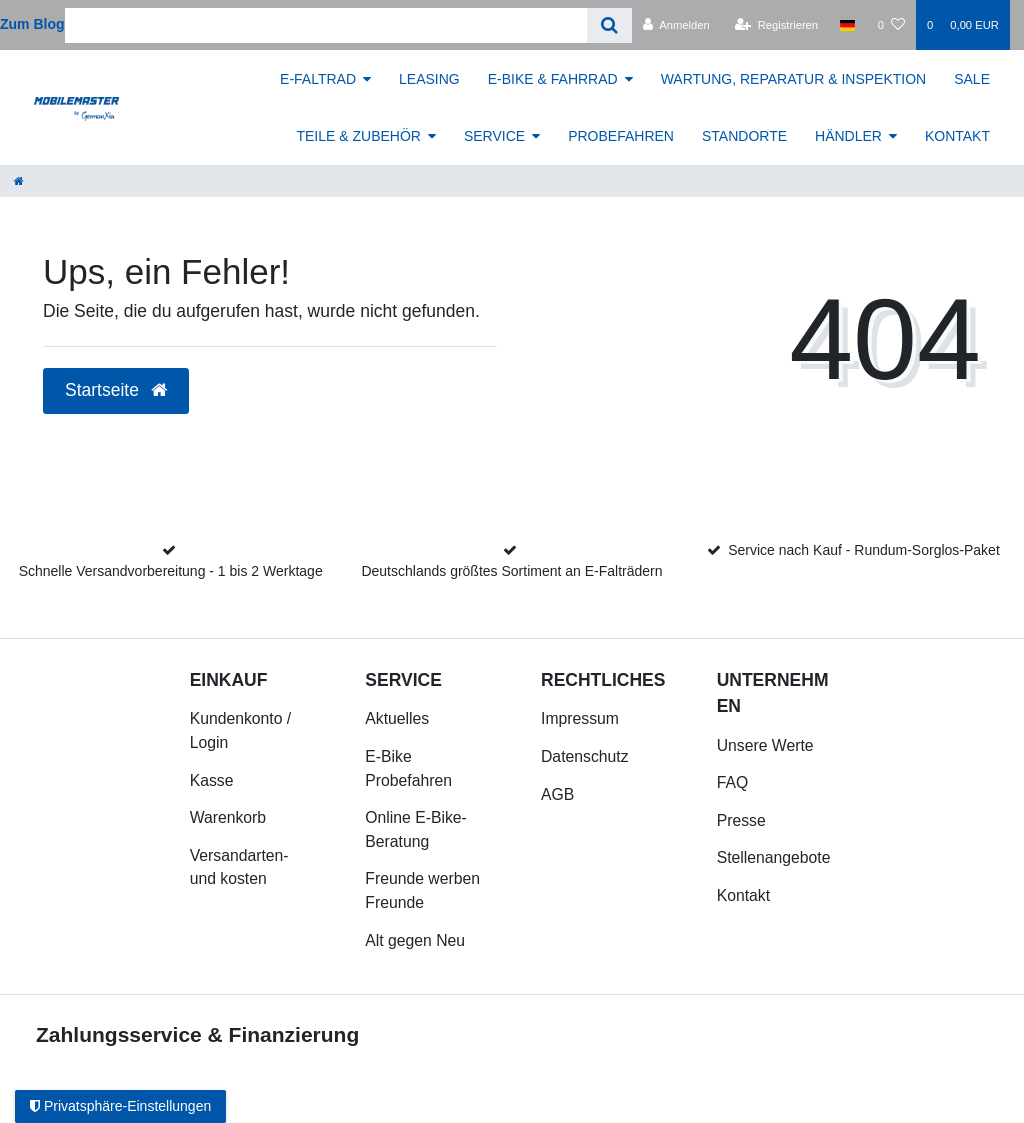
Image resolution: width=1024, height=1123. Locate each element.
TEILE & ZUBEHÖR (358, 136)
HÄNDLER (848, 136)
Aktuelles (397, 718)
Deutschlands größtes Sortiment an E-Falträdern (511, 571)
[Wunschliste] (891, 25)
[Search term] (326, 25)
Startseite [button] (116, 390)
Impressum (580, 718)
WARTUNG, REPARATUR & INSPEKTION (794, 79)
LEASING (429, 79)
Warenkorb (228, 817)
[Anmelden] (676, 25)
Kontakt (743, 895)
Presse (741, 820)
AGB (557, 794)
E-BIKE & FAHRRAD (553, 79)
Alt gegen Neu (415, 940)
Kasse (212, 780)
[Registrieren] (776, 25)
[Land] (847, 25)
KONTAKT (957, 136)
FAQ (733, 782)
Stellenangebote (774, 857)
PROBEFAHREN (621, 136)
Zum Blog (32, 24)
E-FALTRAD (318, 79)
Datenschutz (585, 756)
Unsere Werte (765, 745)
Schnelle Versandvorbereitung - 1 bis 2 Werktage (171, 571)
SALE (972, 79)
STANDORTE (744, 136)
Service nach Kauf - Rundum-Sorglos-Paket (864, 550)
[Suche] (609, 25)
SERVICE (494, 136)
